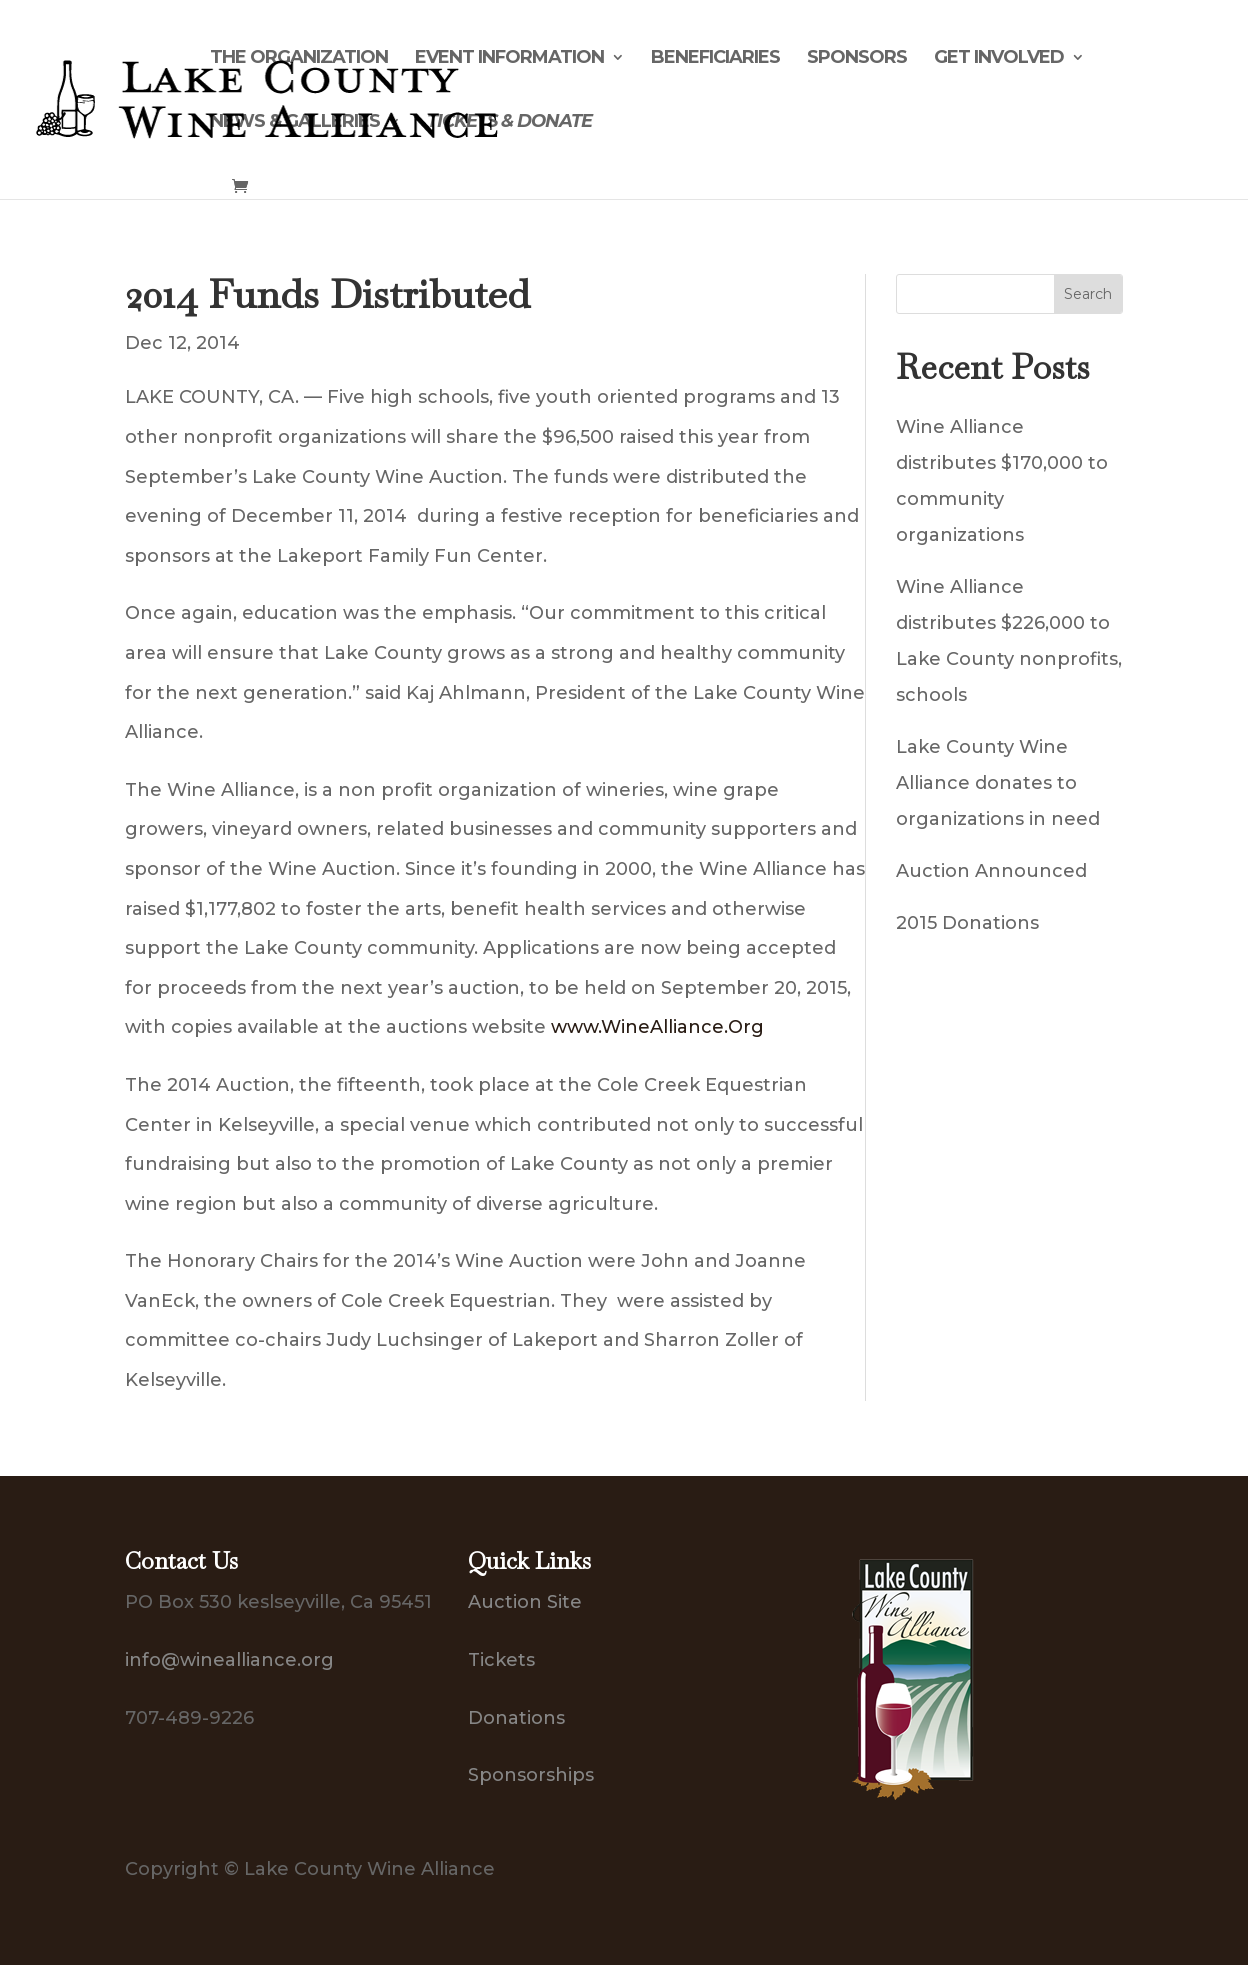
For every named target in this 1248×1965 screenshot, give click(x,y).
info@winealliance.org (229, 1660)
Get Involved (999, 59)
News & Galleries (295, 123)
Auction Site (525, 1602)
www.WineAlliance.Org (657, 1027)
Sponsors (857, 59)
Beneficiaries (715, 59)
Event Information (509, 59)
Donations (516, 1718)
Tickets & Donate (509, 123)
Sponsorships (531, 1775)
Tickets (501, 1660)
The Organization (299, 59)
